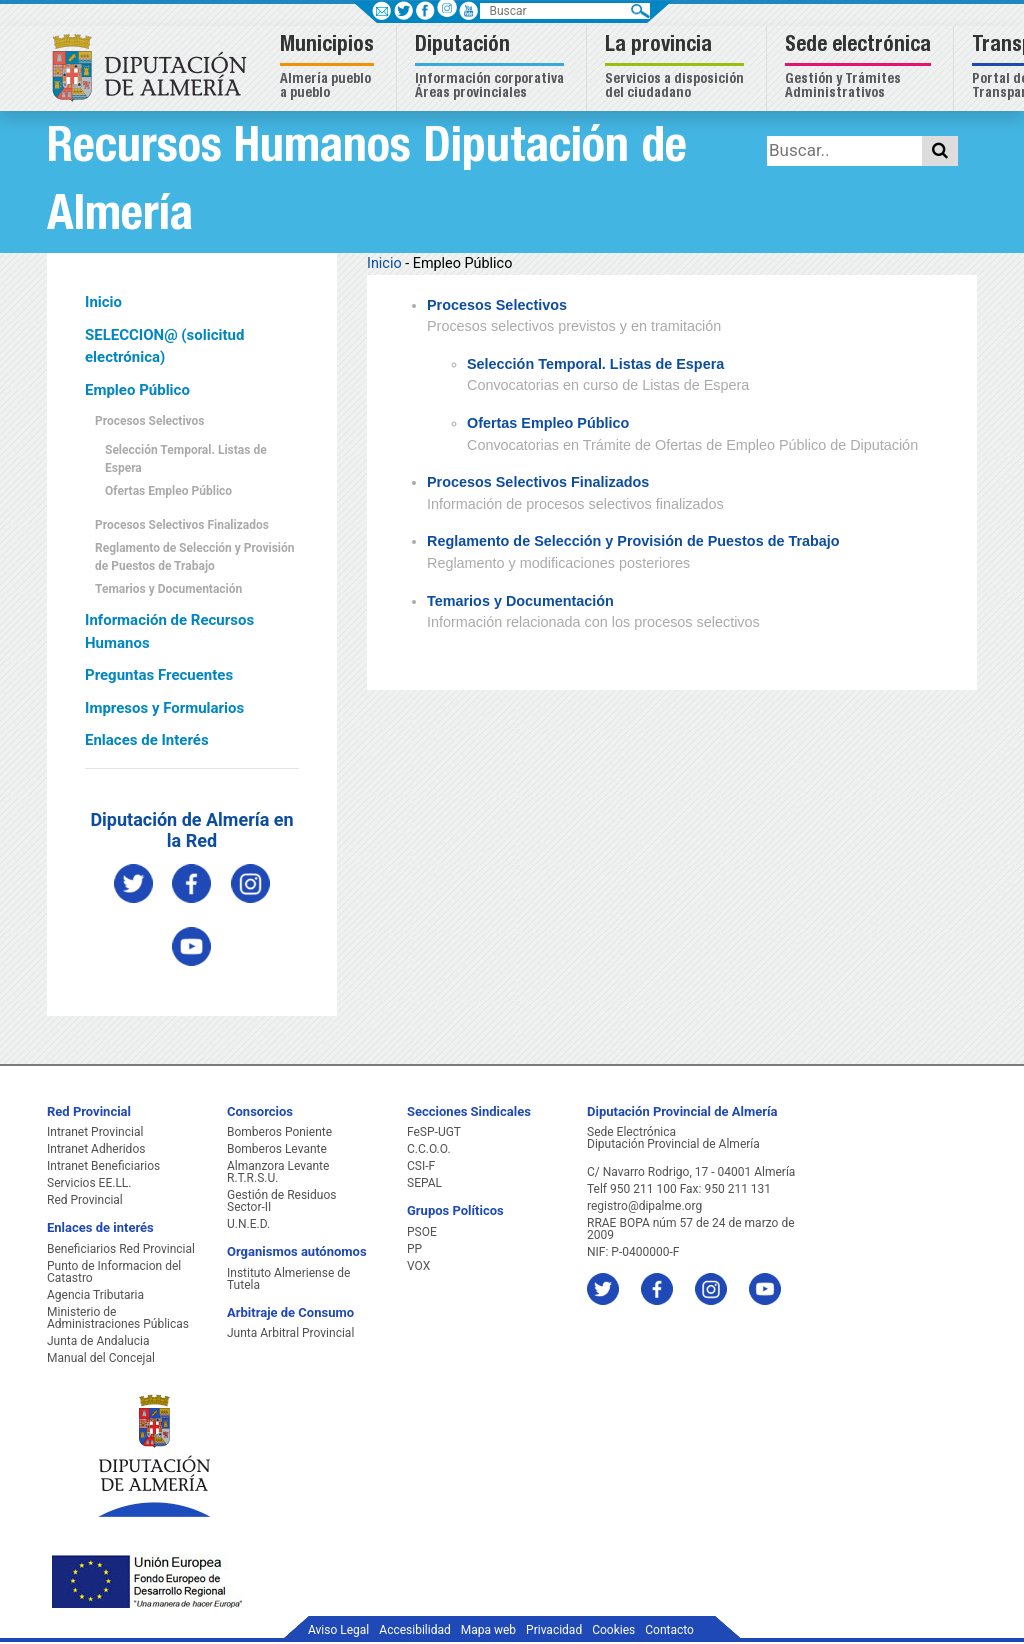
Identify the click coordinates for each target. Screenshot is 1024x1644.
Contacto (669, 1630)
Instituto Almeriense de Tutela (288, 1279)
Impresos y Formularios (164, 708)
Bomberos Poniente (279, 1132)
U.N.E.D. (248, 1224)
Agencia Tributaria (95, 1295)
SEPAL (424, 1183)
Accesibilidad (414, 1630)
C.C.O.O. (429, 1149)
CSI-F (421, 1166)
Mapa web (488, 1630)
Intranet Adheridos (96, 1149)
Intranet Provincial (95, 1132)
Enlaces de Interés (147, 740)
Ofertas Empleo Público (168, 491)
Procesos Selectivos (149, 421)
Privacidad (554, 1630)
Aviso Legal (338, 1630)
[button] (329, 68)
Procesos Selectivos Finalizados (182, 525)
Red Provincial (85, 1200)
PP (414, 1249)
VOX (418, 1266)
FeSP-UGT (434, 1132)
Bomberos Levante (277, 1149)
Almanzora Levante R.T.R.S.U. (278, 1172)
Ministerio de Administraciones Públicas (118, 1318)
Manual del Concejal (101, 1358)
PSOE (422, 1232)
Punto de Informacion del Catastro (114, 1272)
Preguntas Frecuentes (159, 675)
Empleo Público (137, 390)
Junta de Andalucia (98, 1341)
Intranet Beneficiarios (103, 1166)
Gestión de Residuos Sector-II (281, 1201)
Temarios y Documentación (168, 589)
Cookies (613, 1630)
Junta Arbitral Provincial (290, 1333)
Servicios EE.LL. (89, 1183)
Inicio (103, 302)
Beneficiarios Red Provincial (121, 1249)
